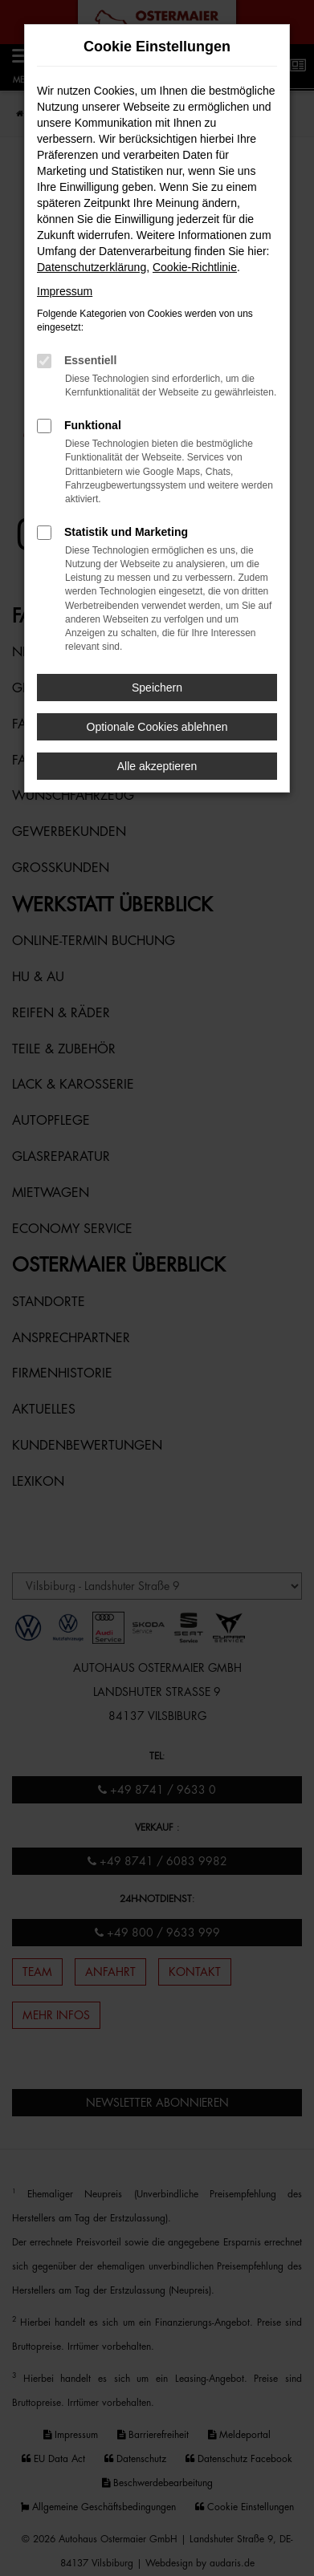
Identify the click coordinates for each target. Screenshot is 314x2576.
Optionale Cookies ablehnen (157, 726)
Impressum (64, 291)
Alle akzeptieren (157, 766)
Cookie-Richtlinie (195, 267)
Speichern (157, 687)
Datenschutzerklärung (91, 267)
